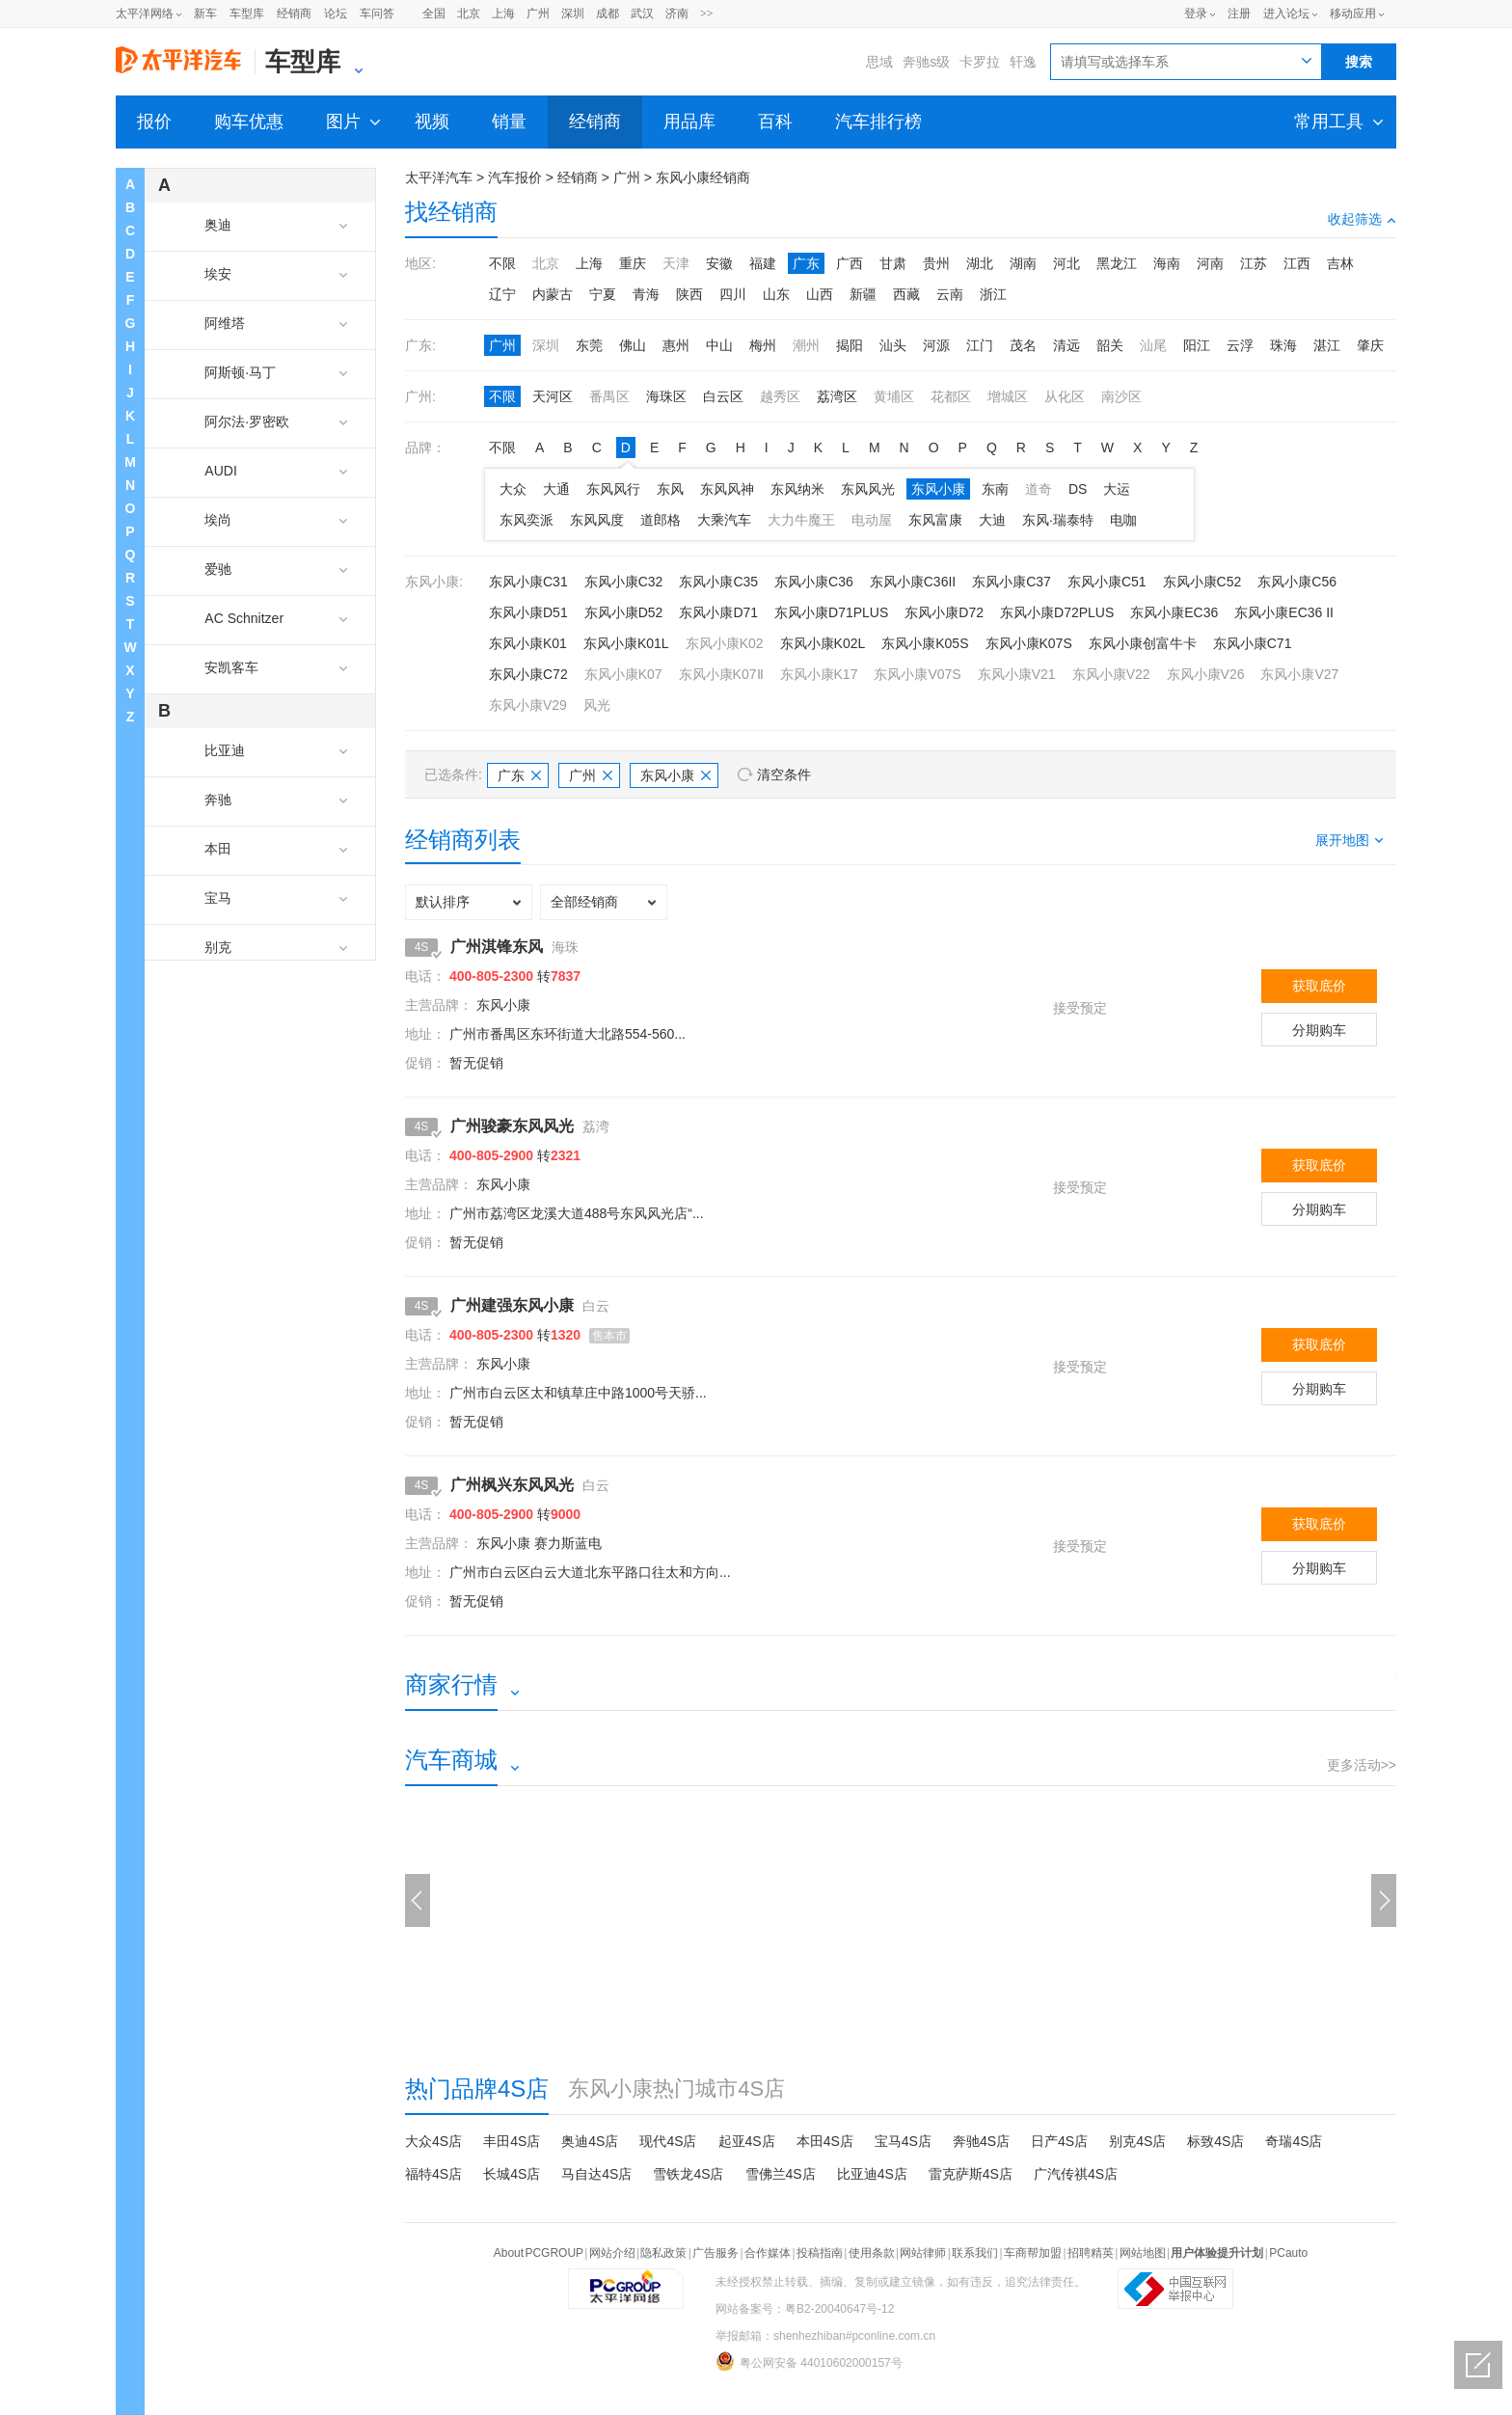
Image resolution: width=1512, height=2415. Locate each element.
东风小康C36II (913, 581)
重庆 (632, 263)
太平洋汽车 (438, 177)
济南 (676, 13)
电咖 (1123, 520)
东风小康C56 (1296, 581)
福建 (762, 263)
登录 (1195, 13)
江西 (1296, 263)
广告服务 (715, 2253)
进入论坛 (1286, 13)
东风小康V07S (917, 674)
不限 (502, 263)
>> (707, 13)
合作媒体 (767, 2253)
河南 (1210, 263)
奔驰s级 (926, 61)
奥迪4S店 (589, 2141)
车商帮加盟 (1033, 2253)
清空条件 (784, 774)
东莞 (589, 345)
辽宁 (502, 294)
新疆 (863, 294)
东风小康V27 (1299, 674)
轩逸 (1023, 61)
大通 (556, 489)
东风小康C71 (1252, 643)
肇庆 (1370, 345)
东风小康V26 (1206, 674)
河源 (936, 345)
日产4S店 (1059, 2141)
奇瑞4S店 (1293, 2141)
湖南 (1023, 263)
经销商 (294, 13)
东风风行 (613, 489)
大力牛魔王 (801, 520)
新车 (205, 13)
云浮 (1240, 345)
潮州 (806, 345)
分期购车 (1319, 1030)
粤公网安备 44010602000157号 (809, 2361)
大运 (1116, 489)
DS (1077, 489)
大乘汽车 (724, 520)
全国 (434, 13)
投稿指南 (819, 2253)
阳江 (1196, 345)
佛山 (632, 345)
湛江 (1326, 345)
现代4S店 (667, 2141)
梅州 (762, 345)
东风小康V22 (1111, 674)
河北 (1066, 263)
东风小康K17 (819, 674)
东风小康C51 (1107, 581)
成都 (607, 13)
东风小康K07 (623, 674)
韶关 (1109, 345)
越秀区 (780, 396)
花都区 (951, 396)
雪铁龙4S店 (688, 2174)
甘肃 (892, 263)
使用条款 (872, 2253)
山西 (819, 294)
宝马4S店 (903, 2141)
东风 (670, 489)
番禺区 (609, 396)
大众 (513, 489)
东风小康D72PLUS (1057, 612)
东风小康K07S (1029, 643)
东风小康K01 (528, 643)
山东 (776, 294)
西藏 (906, 294)
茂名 (1023, 345)
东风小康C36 (813, 581)
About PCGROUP (538, 2253)
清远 (1066, 345)
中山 (719, 345)
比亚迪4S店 (872, 2174)
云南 (949, 294)
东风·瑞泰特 (1058, 520)
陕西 (689, 294)
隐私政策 (663, 2253)
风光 (596, 705)
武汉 (642, 13)
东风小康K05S (924, 643)
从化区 (1064, 396)
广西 (849, 263)
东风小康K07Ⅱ (721, 674)
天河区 (552, 396)
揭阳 (849, 345)
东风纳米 (797, 489)
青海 (646, 294)
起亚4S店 (746, 2141)
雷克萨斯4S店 (970, 2174)
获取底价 (1319, 985)
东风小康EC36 (1174, 612)
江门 (979, 345)
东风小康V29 (528, 705)
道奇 (1038, 489)
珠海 (1283, 345)
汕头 (892, 345)
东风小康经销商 (703, 177)
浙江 (993, 294)
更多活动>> (1361, 1765)
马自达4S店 (596, 2174)
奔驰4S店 (981, 2141)
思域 (879, 61)
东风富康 (935, 520)
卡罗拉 (979, 61)
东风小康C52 (1202, 581)
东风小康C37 (1011, 581)
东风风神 (727, 489)
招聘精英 (1090, 2253)
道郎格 (660, 520)
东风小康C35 (718, 581)
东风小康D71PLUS (831, 612)
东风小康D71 (718, 612)
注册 (1239, 13)
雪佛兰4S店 (780, 2174)
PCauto (1288, 2253)
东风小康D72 (944, 612)
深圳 (572, 13)
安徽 (719, 263)
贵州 (936, 263)
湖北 (979, 263)
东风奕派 (527, 520)
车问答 (377, 13)
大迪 (992, 520)
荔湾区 (837, 396)
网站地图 (1143, 2253)
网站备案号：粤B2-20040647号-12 (805, 2309)
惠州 (675, 345)
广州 (538, 13)
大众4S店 (433, 2141)
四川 (732, 294)
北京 (468, 13)
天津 (675, 263)
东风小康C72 (528, 674)
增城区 (1007, 396)
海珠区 (666, 396)
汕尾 (1153, 345)
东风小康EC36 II (1284, 612)
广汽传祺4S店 (1076, 2174)
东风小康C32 (623, 581)
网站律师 (923, 2253)
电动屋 (871, 520)
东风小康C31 (528, 581)
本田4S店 (824, 2141)
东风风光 (868, 489)
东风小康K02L (823, 643)
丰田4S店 (511, 2141)
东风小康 (938, 489)
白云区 (723, 396)
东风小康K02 (725, 643)
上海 (503, 13)
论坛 (335, 13)
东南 (995, 489)
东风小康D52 (623, 612)
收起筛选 (1362, 219)
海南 (1166, 263)
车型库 (247, 13)
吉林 (1340, 263)
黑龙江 (1116, 263)
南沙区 (1121, 396)
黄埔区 (894, 396)
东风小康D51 (528, 612)
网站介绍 (612, 2253)
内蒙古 (552, 294)
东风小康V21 (1017, 674)
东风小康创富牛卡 (1143, 643)
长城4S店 (511, 2174)
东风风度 (597, 520)
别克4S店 (1137, 2141)
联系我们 (975, 2253)
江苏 (1253, 263)
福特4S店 (433, 2174)
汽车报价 (515, 177)
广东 (806, 263)
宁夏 (602, 294)
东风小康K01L (626, 643)
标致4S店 (1215, 2141)
